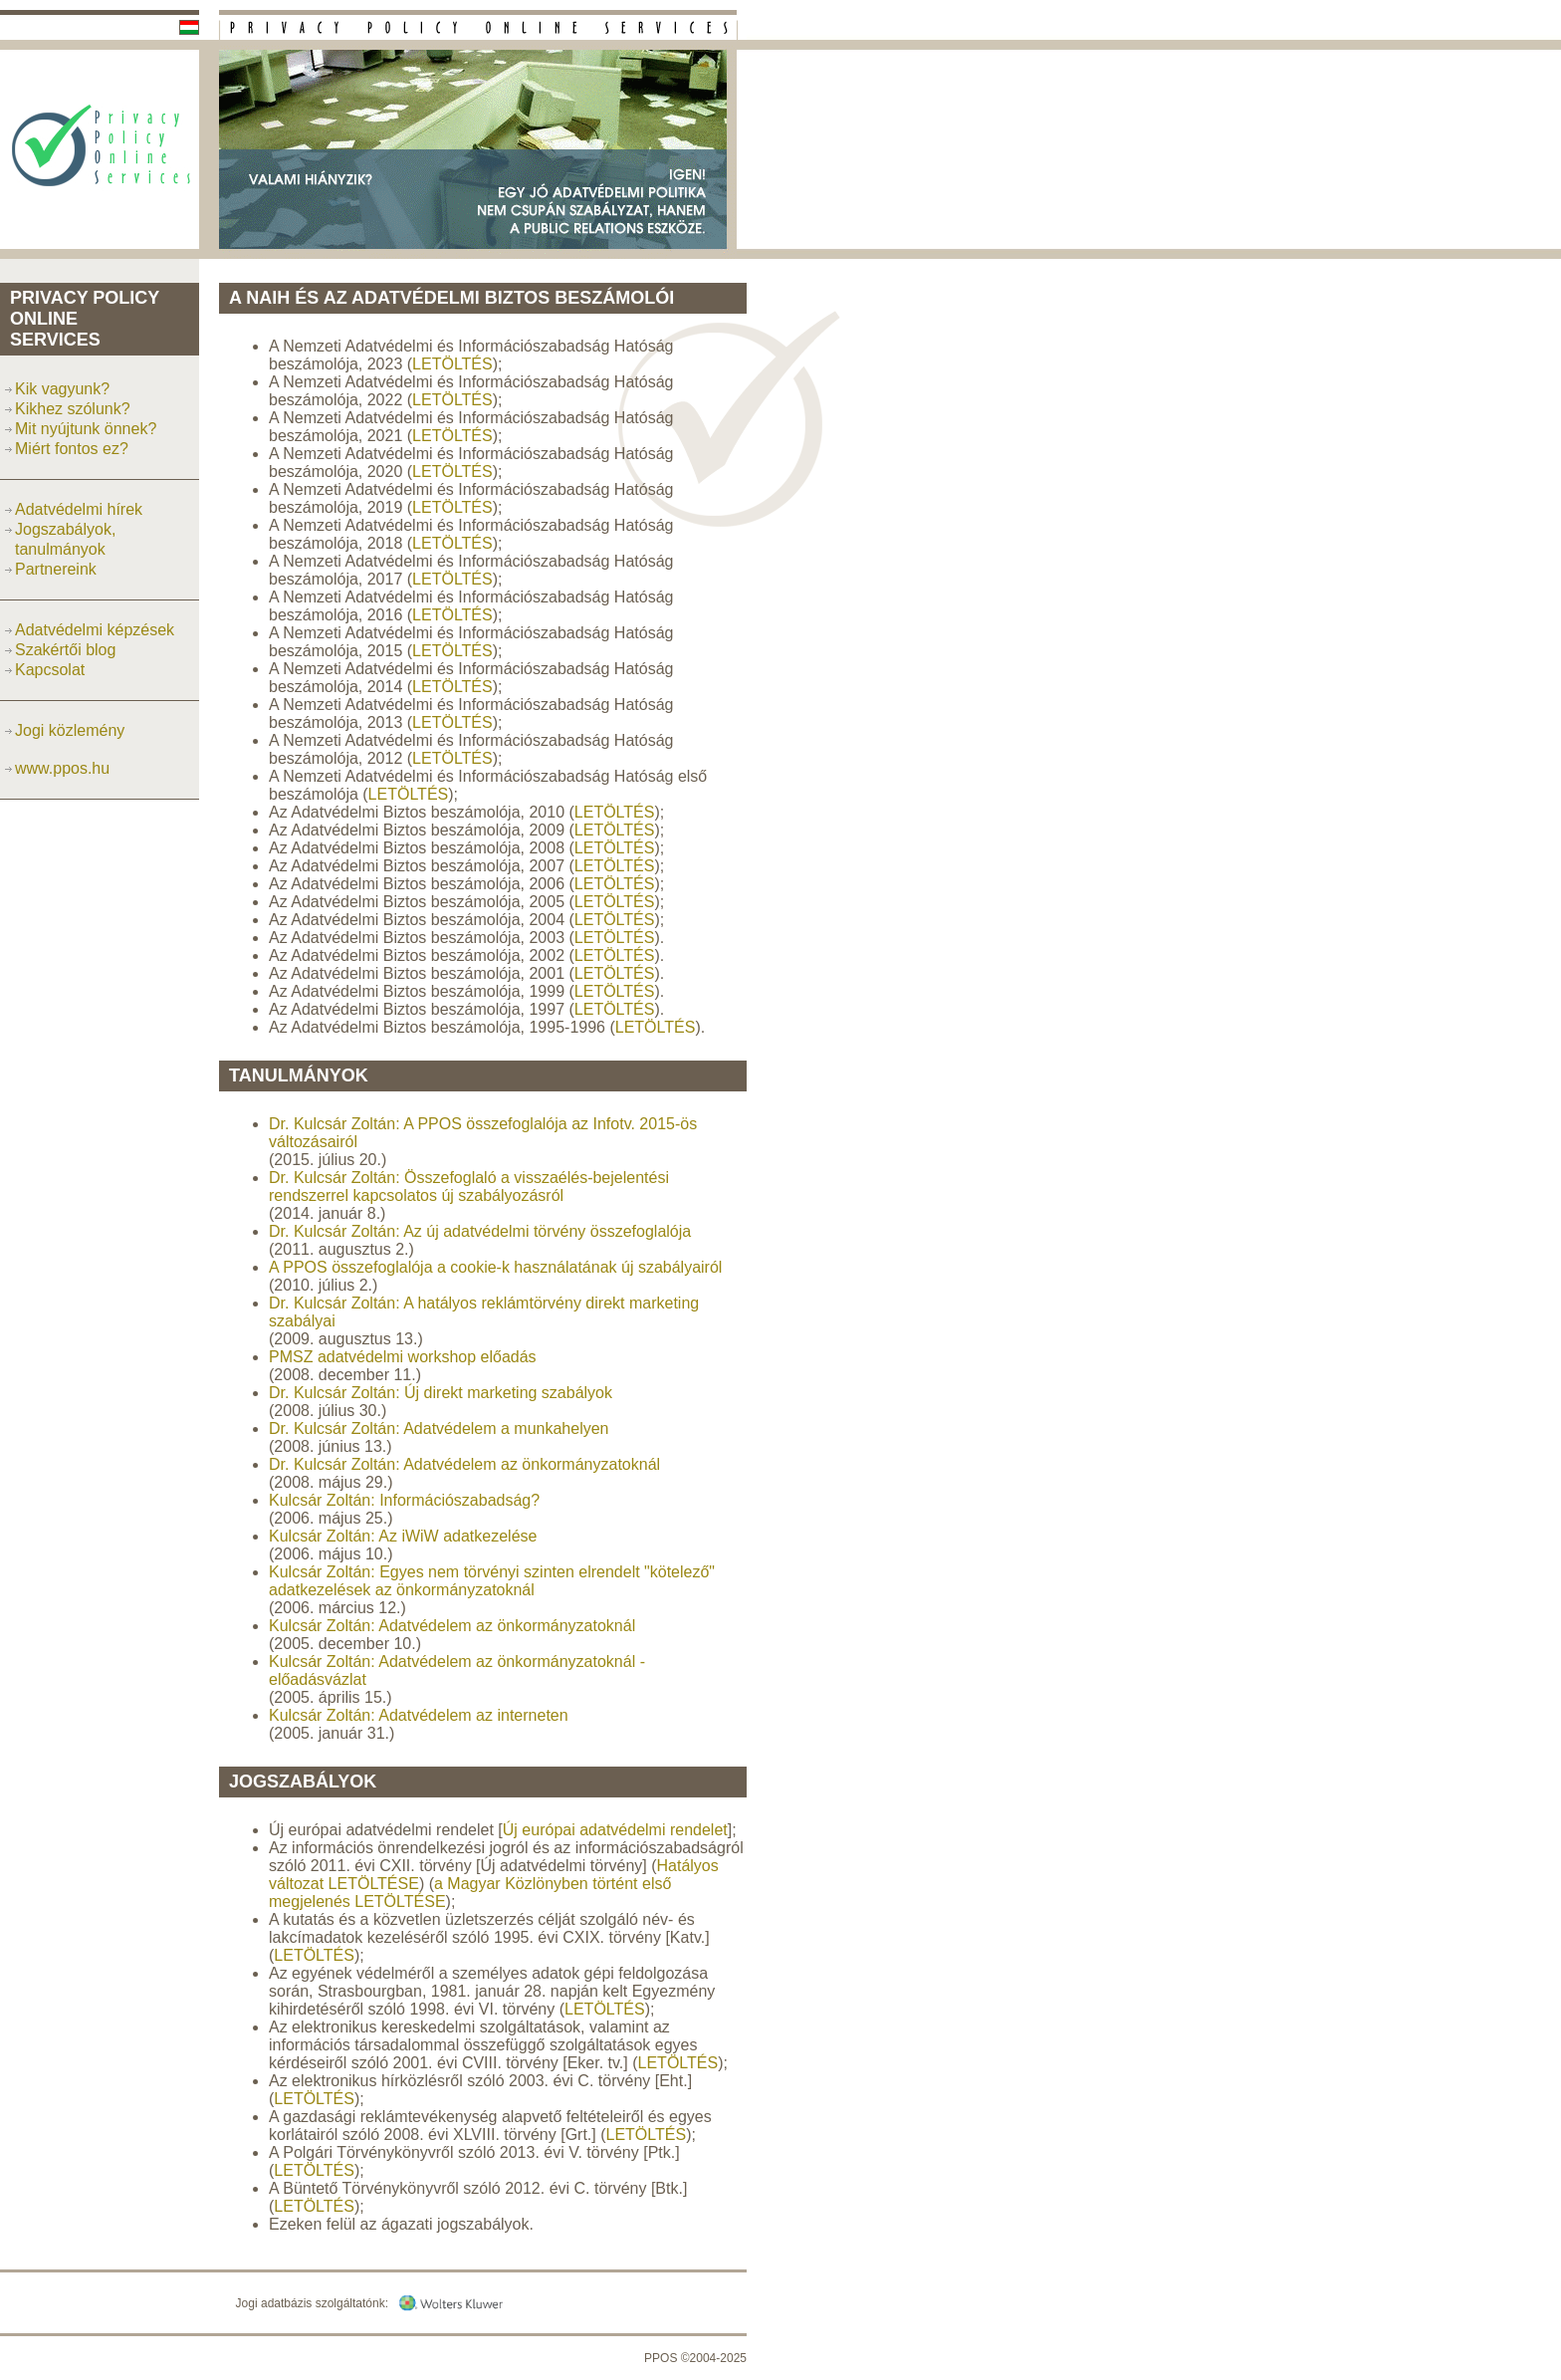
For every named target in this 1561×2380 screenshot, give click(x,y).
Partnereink (56, 569)
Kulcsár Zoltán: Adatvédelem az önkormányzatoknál (452, 1625)
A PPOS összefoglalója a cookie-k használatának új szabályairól (495, 1267)
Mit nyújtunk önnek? (85, 428)
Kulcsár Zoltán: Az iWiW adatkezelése (403, 1536)
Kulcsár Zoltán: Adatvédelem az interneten (418, 1715)
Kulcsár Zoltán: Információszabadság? (404, 1500)
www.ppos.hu (62, 768)
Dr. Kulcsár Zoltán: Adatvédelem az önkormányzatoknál (464, 1464)
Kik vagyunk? (62, 388)
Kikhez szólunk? (72, 408)
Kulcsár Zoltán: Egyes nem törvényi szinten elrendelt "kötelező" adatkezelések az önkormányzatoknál (492, 1580)
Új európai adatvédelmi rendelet (615, 1829)
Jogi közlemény (69, 730)
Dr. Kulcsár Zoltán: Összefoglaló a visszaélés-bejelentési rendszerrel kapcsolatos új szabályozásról (469, 1186)
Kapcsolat (50, 669)
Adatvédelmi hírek (78, 509)
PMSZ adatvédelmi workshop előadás (403, 1356)
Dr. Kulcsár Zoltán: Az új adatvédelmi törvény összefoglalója (480, 1231)
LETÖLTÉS (452, 364)
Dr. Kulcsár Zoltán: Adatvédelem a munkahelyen (439, 1428)
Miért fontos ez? (71, 448)
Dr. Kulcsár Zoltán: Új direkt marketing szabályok (440, 1392)
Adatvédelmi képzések (94, 629)
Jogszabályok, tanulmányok (65, 539)
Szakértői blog (65, 649)
